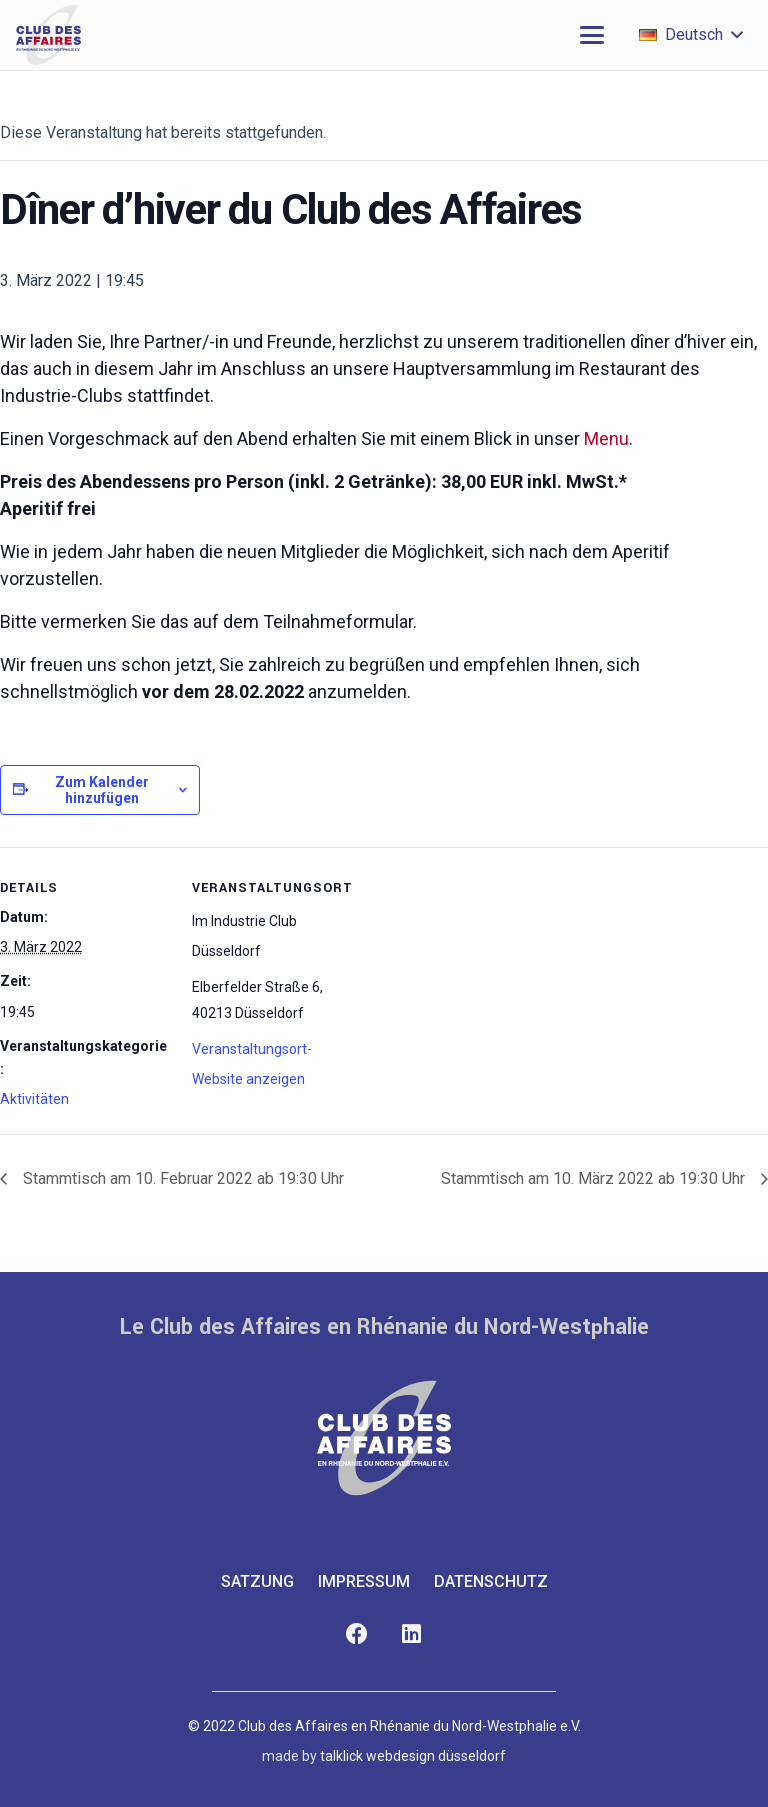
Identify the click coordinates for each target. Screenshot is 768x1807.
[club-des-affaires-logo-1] (48, 35)
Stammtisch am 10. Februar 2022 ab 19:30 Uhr (181, 1178)
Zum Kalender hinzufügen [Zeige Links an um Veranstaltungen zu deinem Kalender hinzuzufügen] (102, 790)
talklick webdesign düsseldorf (413, 1756)
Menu (606, 438)
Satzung (257, 1581)
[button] (592, 35)
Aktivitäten (34, 1099)
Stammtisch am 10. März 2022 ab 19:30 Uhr (595, 1178)
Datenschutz (491, 1581)
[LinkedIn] (411, 1634)
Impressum (364, 1581)
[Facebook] (356, 1634)
